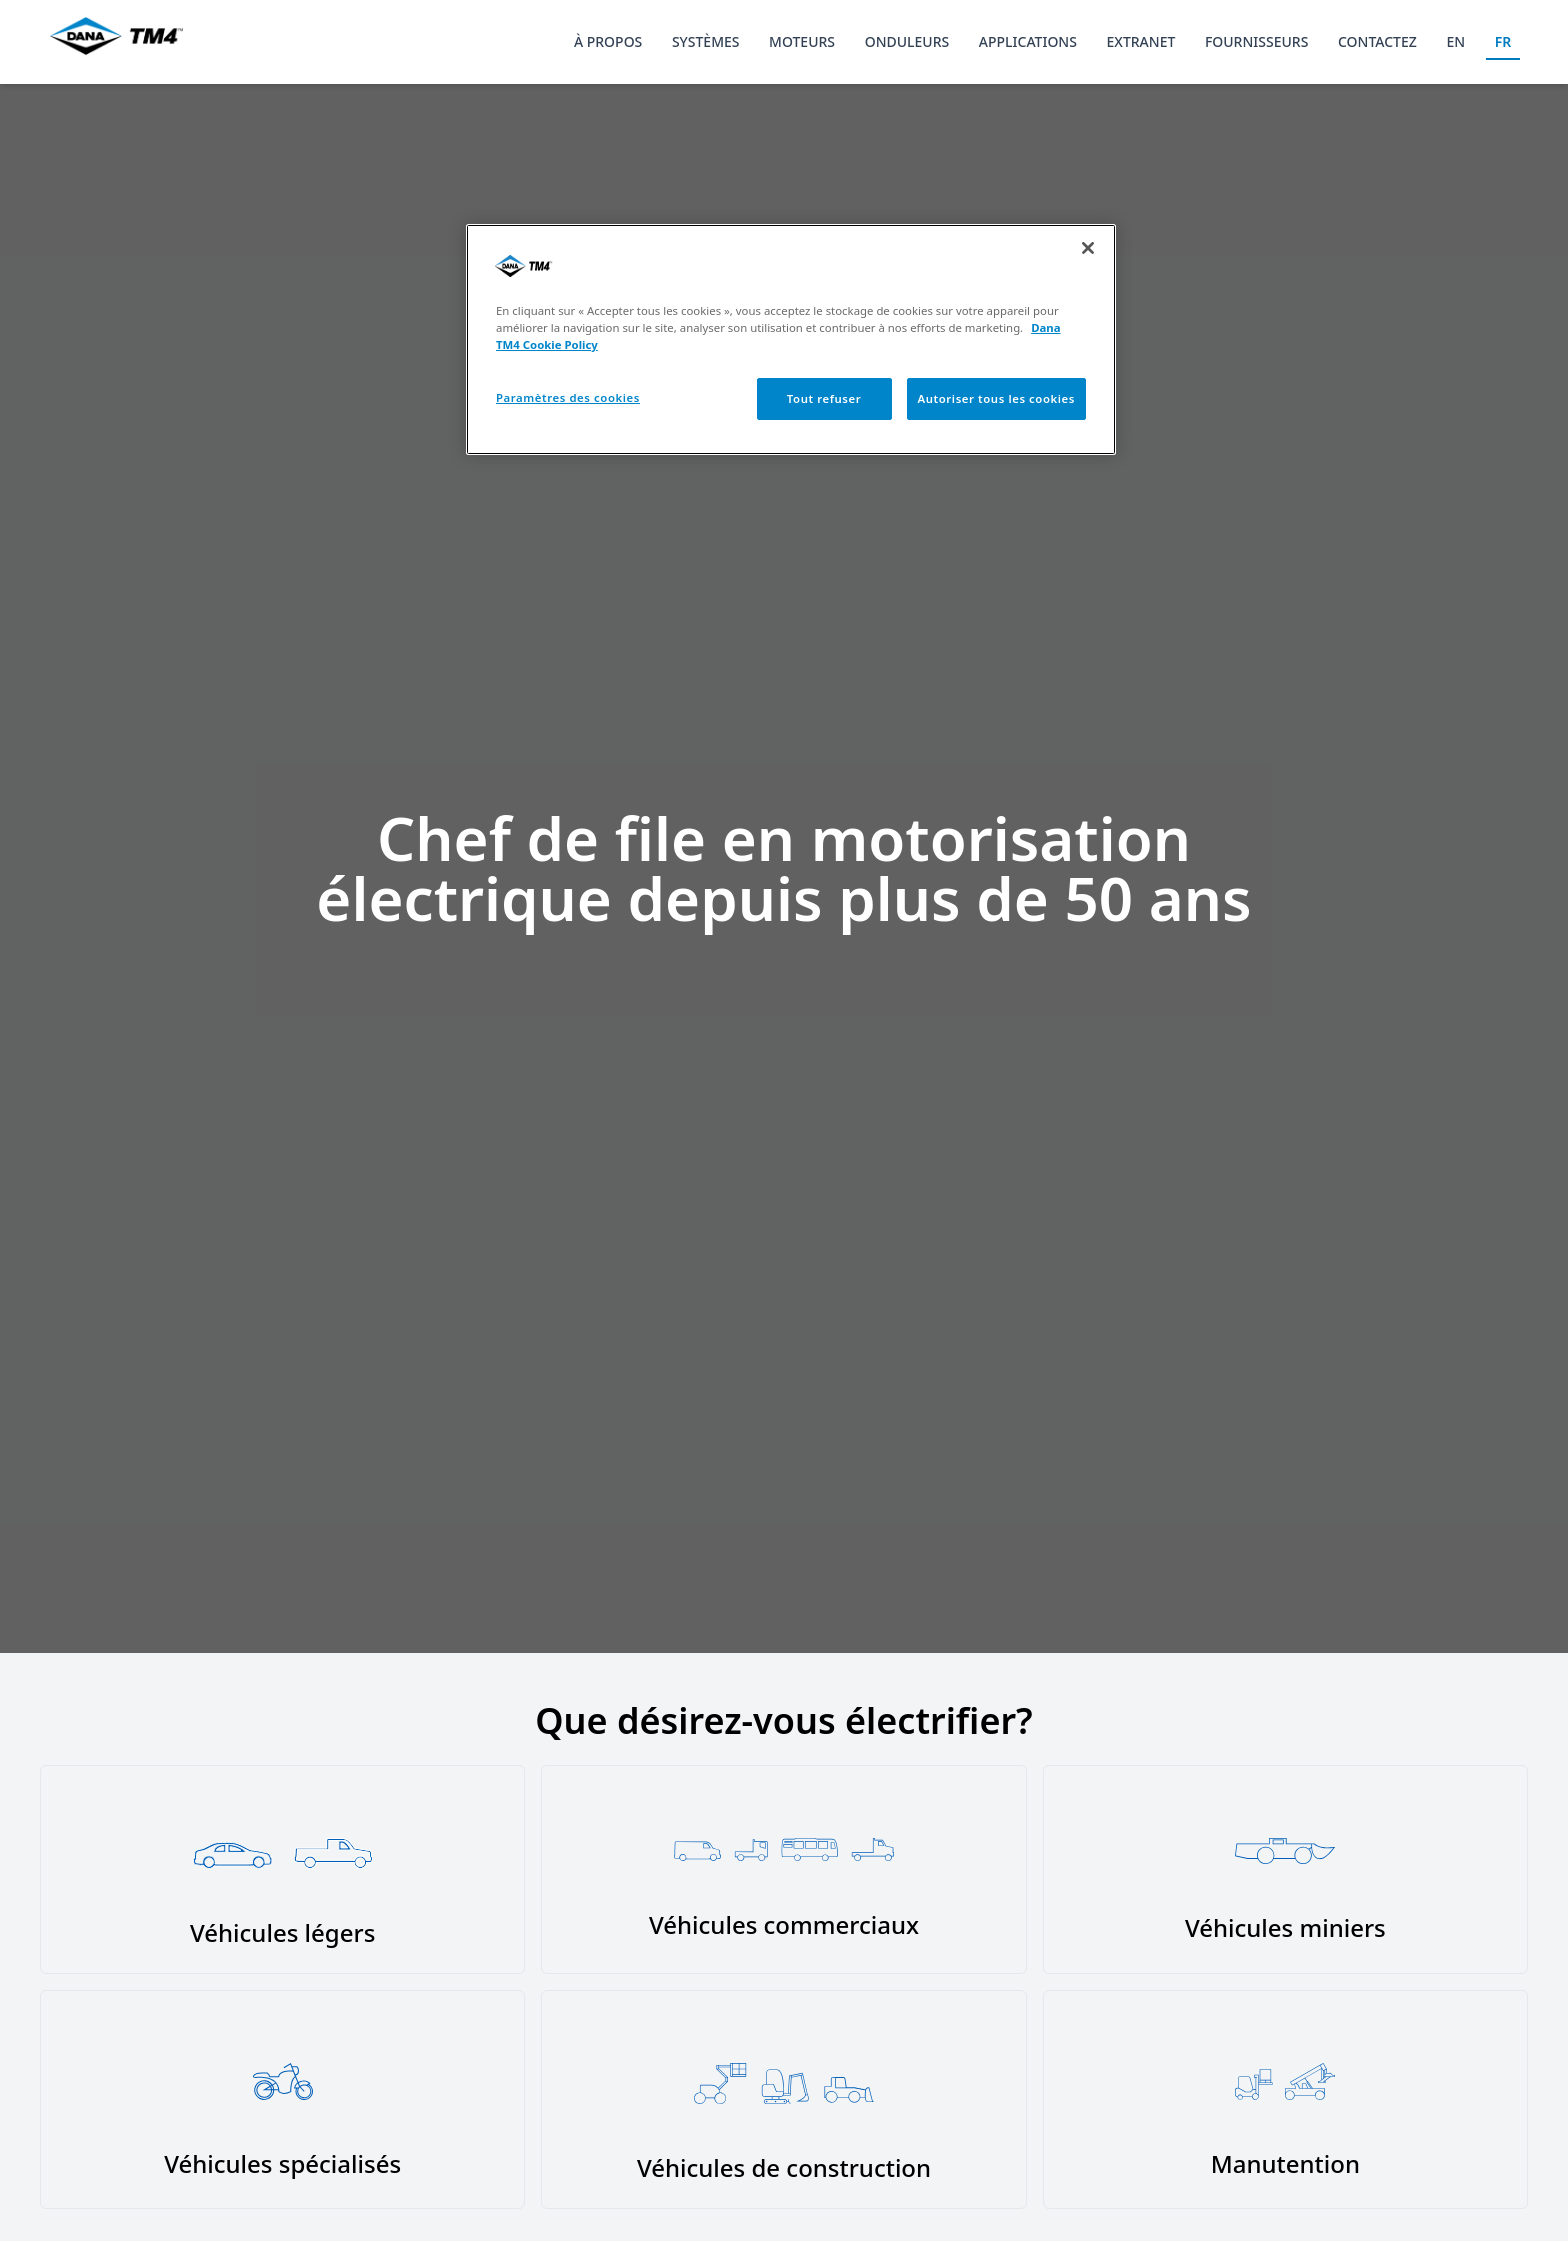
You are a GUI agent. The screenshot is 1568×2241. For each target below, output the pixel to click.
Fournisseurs (1256, 41)
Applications (1028, 41)
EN (1455, 41)
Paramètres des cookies (568, 397)
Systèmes (706, 41)
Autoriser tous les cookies (996, 398)
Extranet (1141, 41)
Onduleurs (907, 41)
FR (1503, 41)
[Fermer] (1088, 248)
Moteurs (802, 41)
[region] (791, 339)
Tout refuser (824, 398)
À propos (608, 41)
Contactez (1377, 41)
